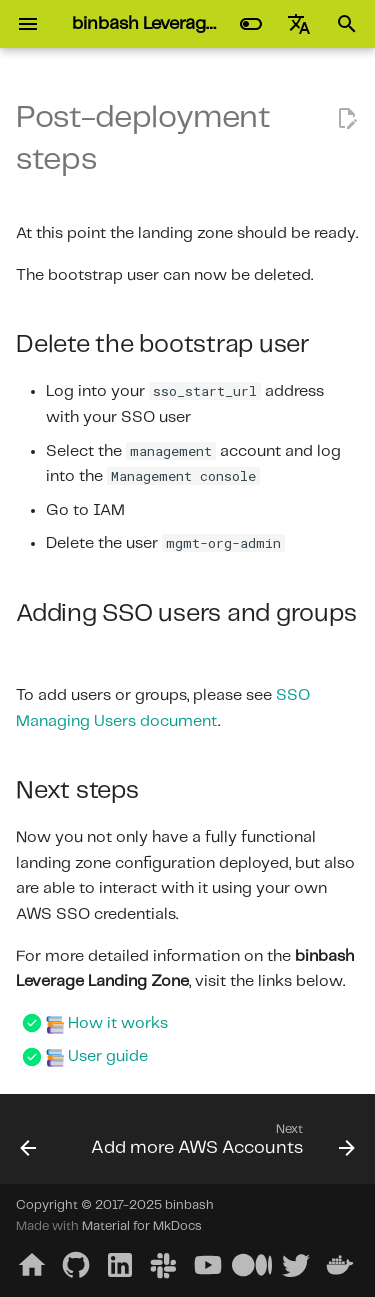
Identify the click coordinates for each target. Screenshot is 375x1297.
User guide (108, 1056)
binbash (189, 1205)
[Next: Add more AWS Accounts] (221, 1145)
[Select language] (299, 24)
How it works (118, 1023)
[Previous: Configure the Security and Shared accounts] (28, 1145)
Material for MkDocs (142, 1226)
